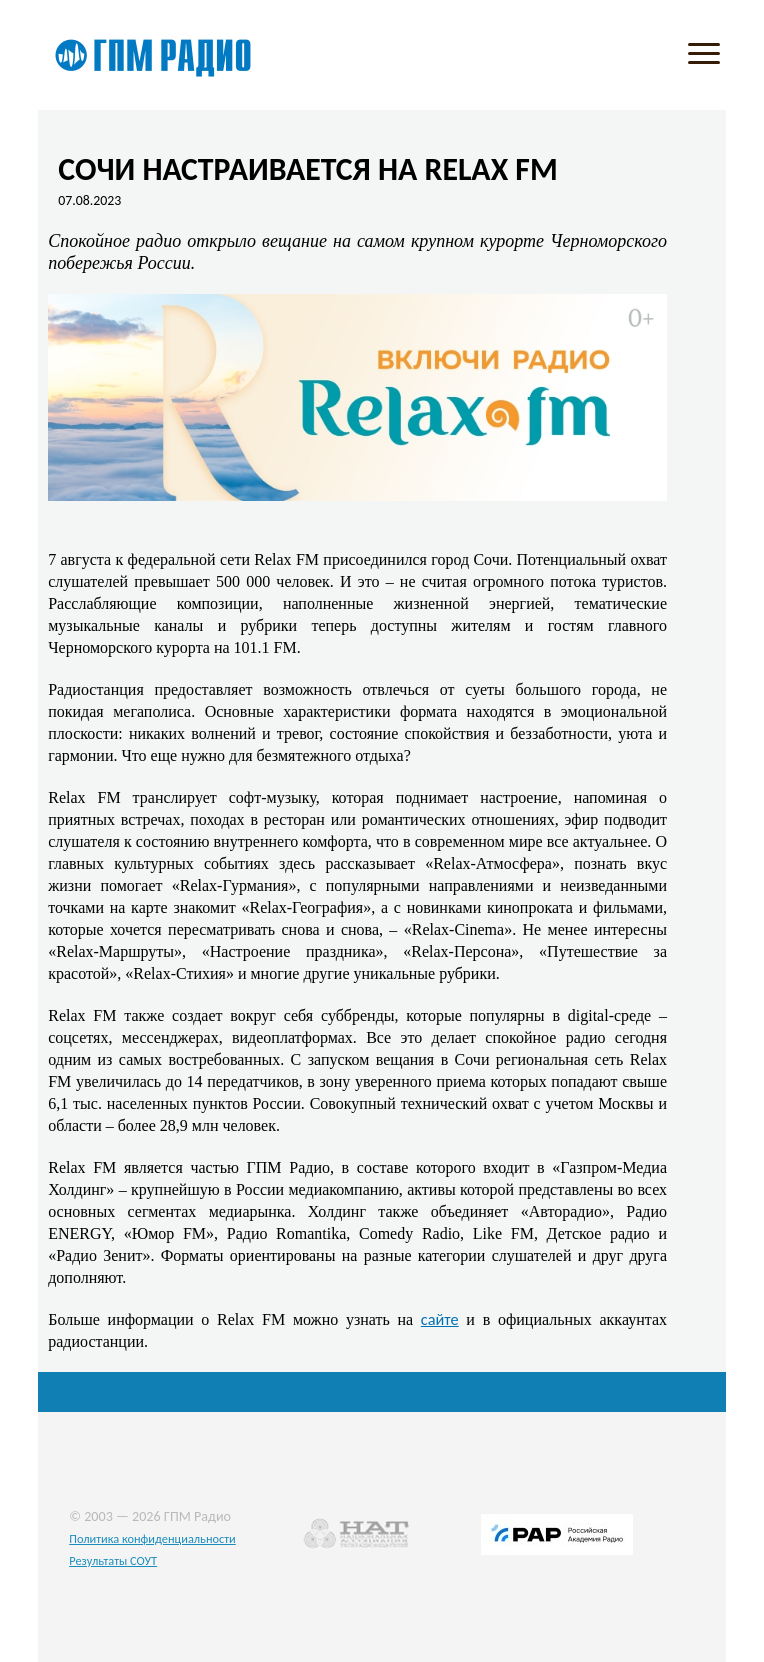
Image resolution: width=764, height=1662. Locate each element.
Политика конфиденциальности (152, 1538)
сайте (440, 1319)
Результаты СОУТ (113, 1560)
